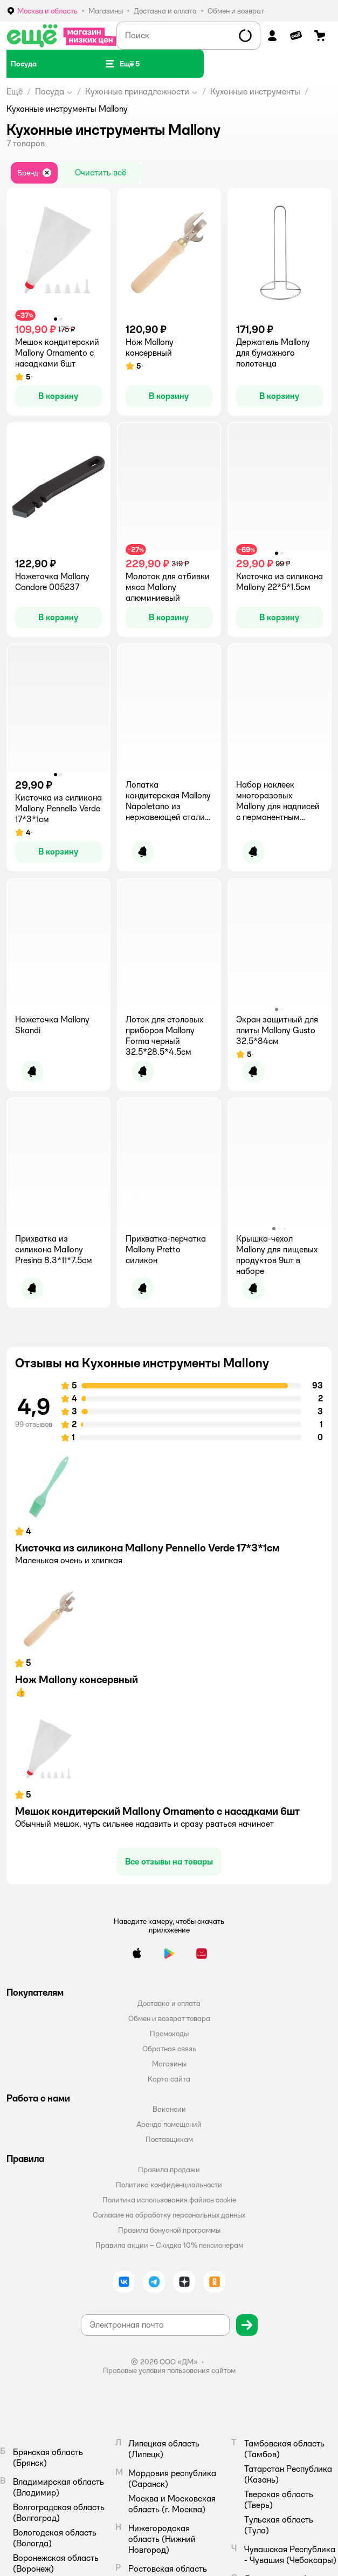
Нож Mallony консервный (76, 1679)
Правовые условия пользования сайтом (169, 2370)
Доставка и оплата (169, 2003)
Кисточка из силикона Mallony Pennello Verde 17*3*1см (147, 1547)
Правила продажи (169, 2169)
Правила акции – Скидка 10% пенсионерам (169, 2245)
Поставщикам (169, 2139)
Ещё (14, 91)
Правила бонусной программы (169, 2230)
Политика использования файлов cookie (169, 2199)
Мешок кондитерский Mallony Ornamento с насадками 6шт (157, 1811)
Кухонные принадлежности (137, 91)
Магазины (169, 2063)
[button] (122, 64)
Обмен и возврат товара (169, 2018)
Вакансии (169, 2109)
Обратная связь (169, 2048)
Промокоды (169, 2033)
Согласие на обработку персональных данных (169, 2215)
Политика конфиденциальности (169, 2184)
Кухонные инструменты (255, 91)
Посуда (49, 91)
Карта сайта (169, 2079)
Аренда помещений (169, 2124)
